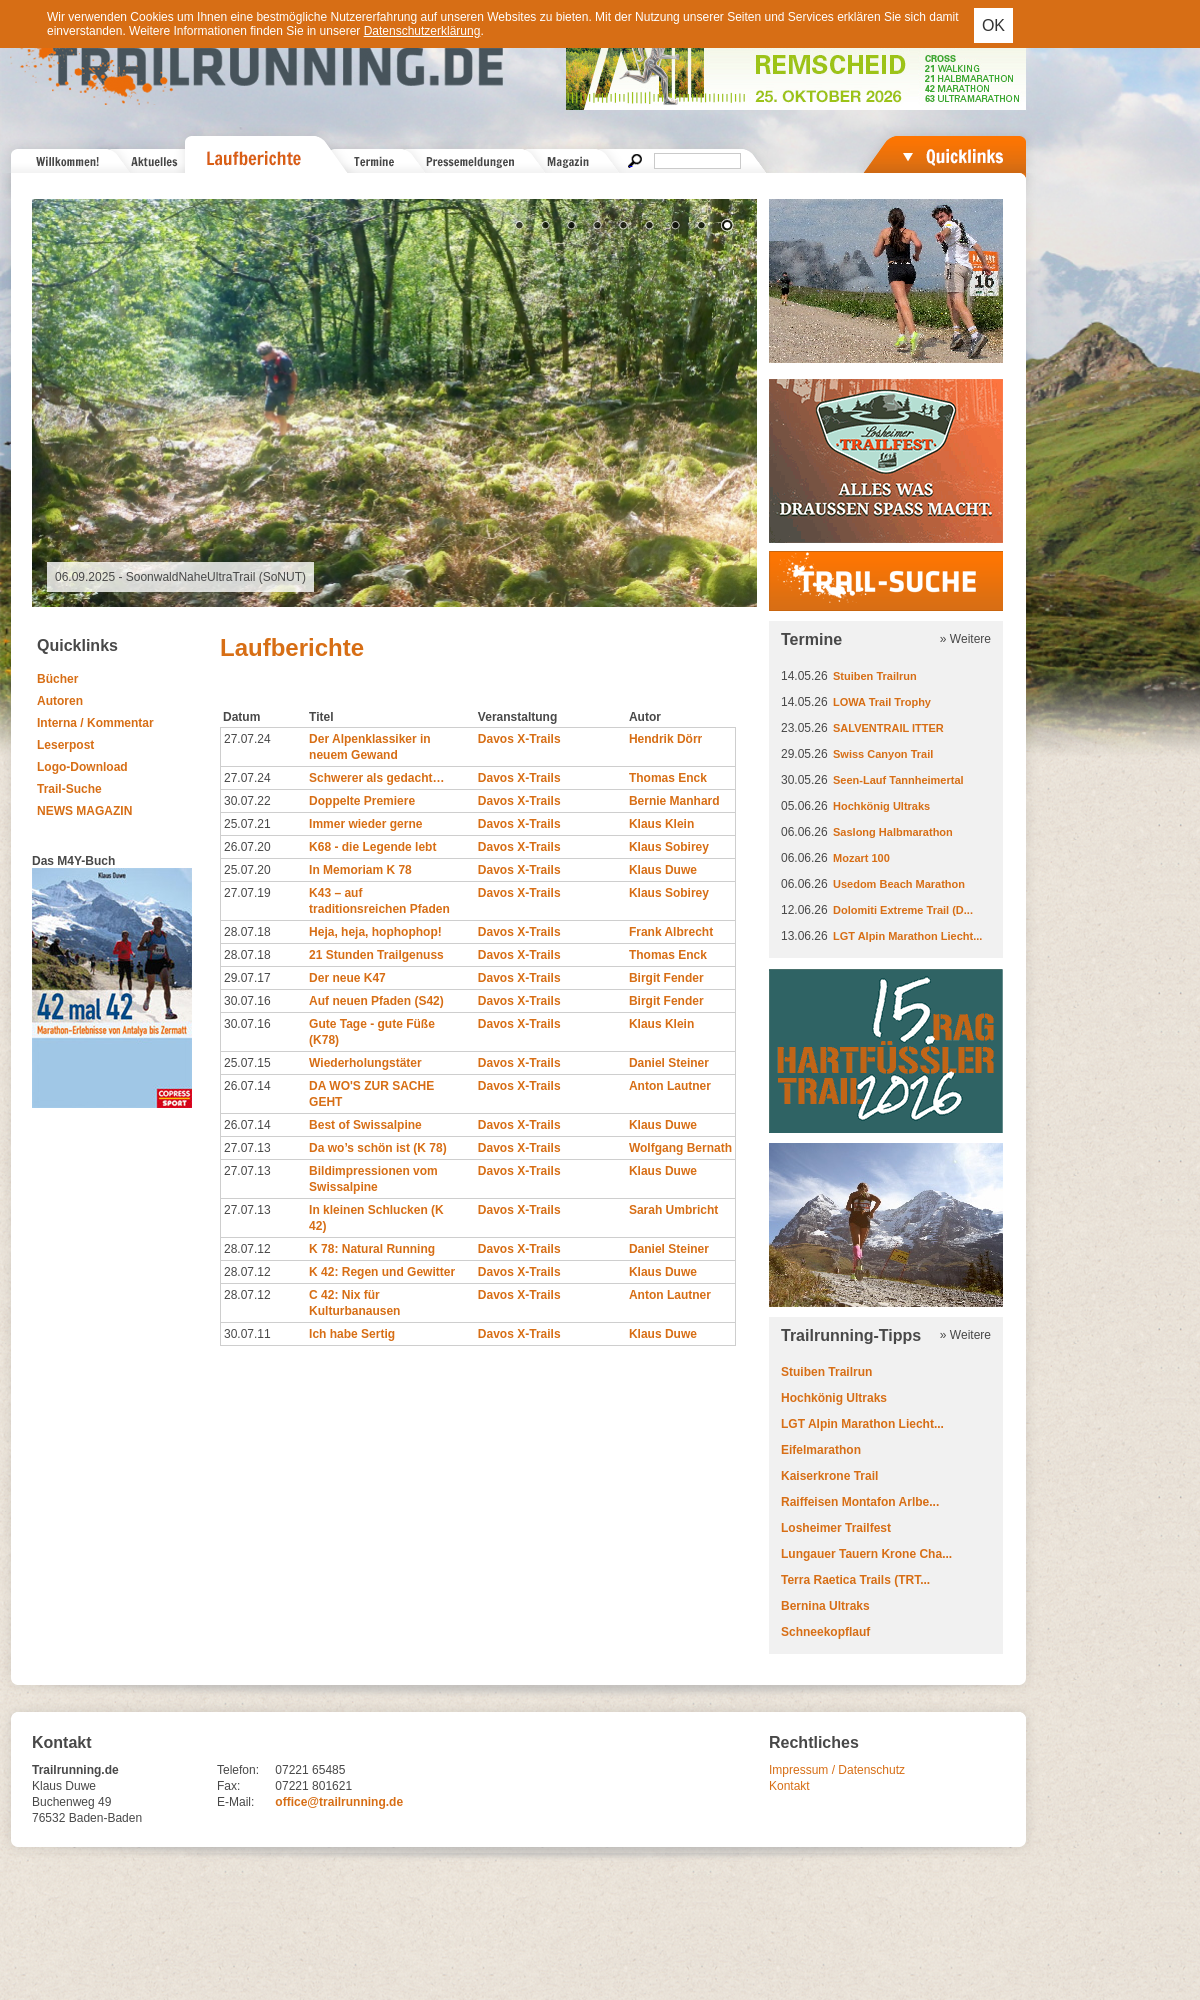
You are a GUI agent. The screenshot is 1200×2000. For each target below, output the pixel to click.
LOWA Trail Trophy (882, 702)
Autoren (60, 701)
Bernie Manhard (674, 801)
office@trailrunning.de (339, 1802)
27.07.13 (247, 1148)
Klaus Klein (661, 824)
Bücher (57, 679)
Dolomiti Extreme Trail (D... (903, 910)
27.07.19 (247, 893)
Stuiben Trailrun (875, 676)
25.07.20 (247, 870)
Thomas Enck (668, 778)
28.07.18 (247, 932)
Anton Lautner (670, 1086)
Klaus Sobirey (669, 847)
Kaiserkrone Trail (829, 1476)
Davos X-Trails (519, 739)
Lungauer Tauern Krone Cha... (866, 1554)
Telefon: (238, 1770)
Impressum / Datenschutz (837, 1770)
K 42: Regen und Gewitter (382, 1272)
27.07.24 (247, 739)
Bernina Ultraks (825, 1606)
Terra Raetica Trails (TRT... (855, 1580)
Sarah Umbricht (673, 1210)
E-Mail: (235, 1802)
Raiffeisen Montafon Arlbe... (860, 1502)
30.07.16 (247, 1001)
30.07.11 (247, 1334)
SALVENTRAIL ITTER (888, 728)
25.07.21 (247, 824)
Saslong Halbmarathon (893, 832)
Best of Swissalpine (365, 1125)
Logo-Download (82, 767)
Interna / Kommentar (95, 723)
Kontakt (789, 1786)
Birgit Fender (666, 978)
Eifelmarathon (821, 1450)
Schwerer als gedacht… (376, 778)
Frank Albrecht (671, 932)
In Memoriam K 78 (360, 870)
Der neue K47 (347, 978)
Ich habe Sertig (352, 1334)
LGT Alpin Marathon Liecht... (907, 936)
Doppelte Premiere (362, 801)
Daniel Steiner (669, 1063)
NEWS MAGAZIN (84, 811)
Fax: (228, 1786)
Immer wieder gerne (365, 824)
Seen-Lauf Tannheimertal (898, 780)
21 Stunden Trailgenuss (376, 955)
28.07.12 (247, 1249)
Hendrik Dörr (665, 739)
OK (993, 25)
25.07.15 (247, 1063)
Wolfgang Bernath (680, 1148)
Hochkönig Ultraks (881, 806)
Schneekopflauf (825, 1632)
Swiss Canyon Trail (883, 754)
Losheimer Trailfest (836, 1528)
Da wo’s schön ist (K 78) (378, 1148)
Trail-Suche (69, 789)
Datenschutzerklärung (422, 31)
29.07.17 (247, 978)
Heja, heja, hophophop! (375, 932)
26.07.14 (247, 1086)
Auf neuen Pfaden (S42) (376, 1001)
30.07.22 (247, 801)
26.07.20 (247, 847)
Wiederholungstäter (365, 1063)
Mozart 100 (861, 858)
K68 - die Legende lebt (372, 847)
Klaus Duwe (663, 870)
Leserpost (65, 745)
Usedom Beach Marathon (899, 884)
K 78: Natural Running (372, 1249)
